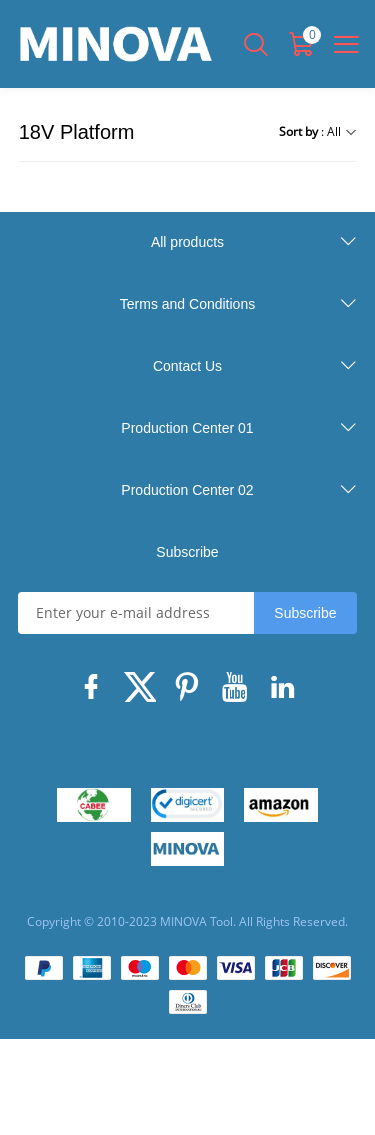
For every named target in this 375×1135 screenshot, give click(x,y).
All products (187, 242)
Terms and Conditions (187, 304)
